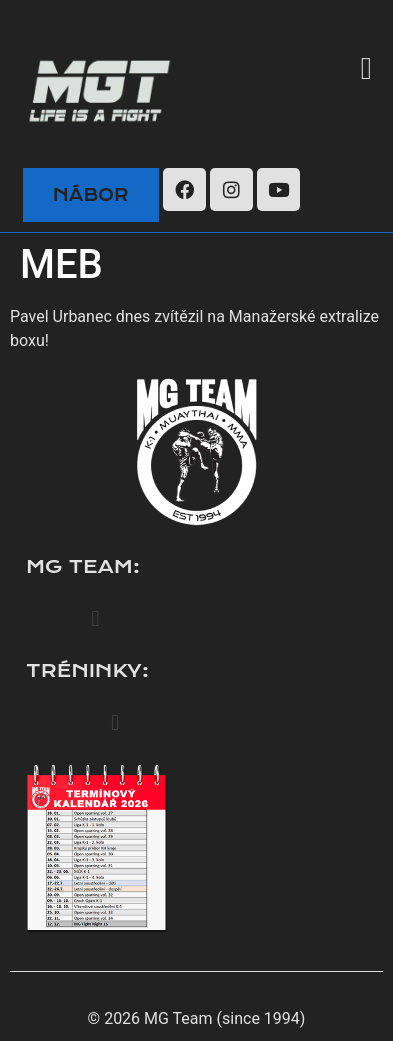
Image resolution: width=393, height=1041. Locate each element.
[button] (366, 68)
